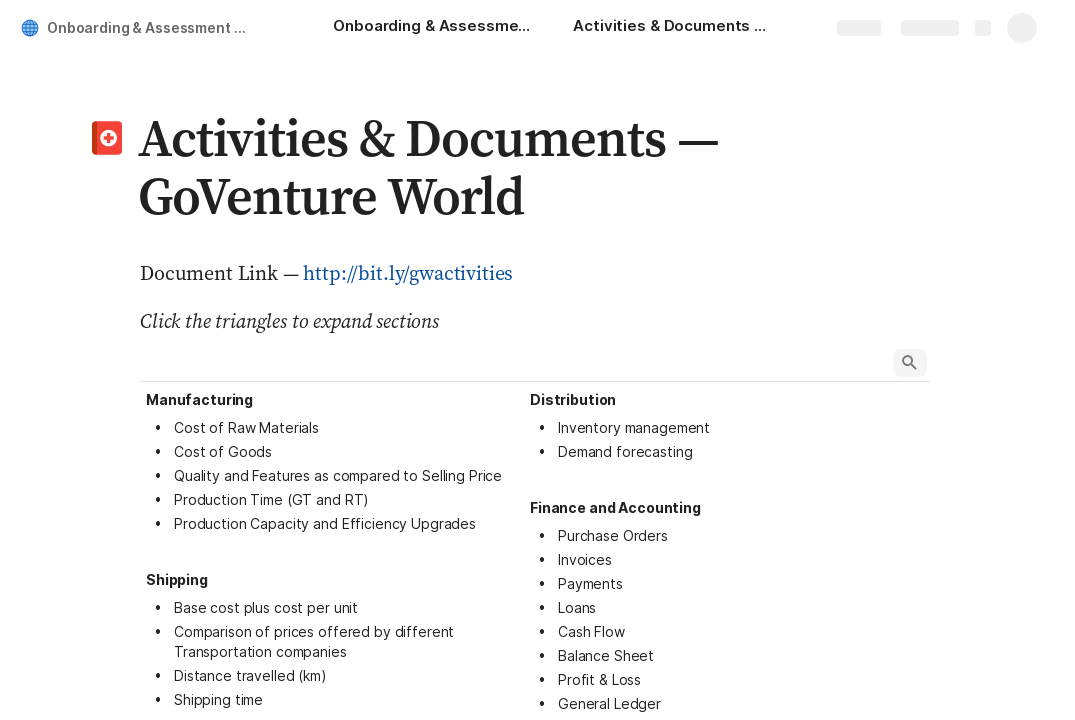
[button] (107, 138)
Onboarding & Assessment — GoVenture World (153, 27)
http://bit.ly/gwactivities (408, 273)
